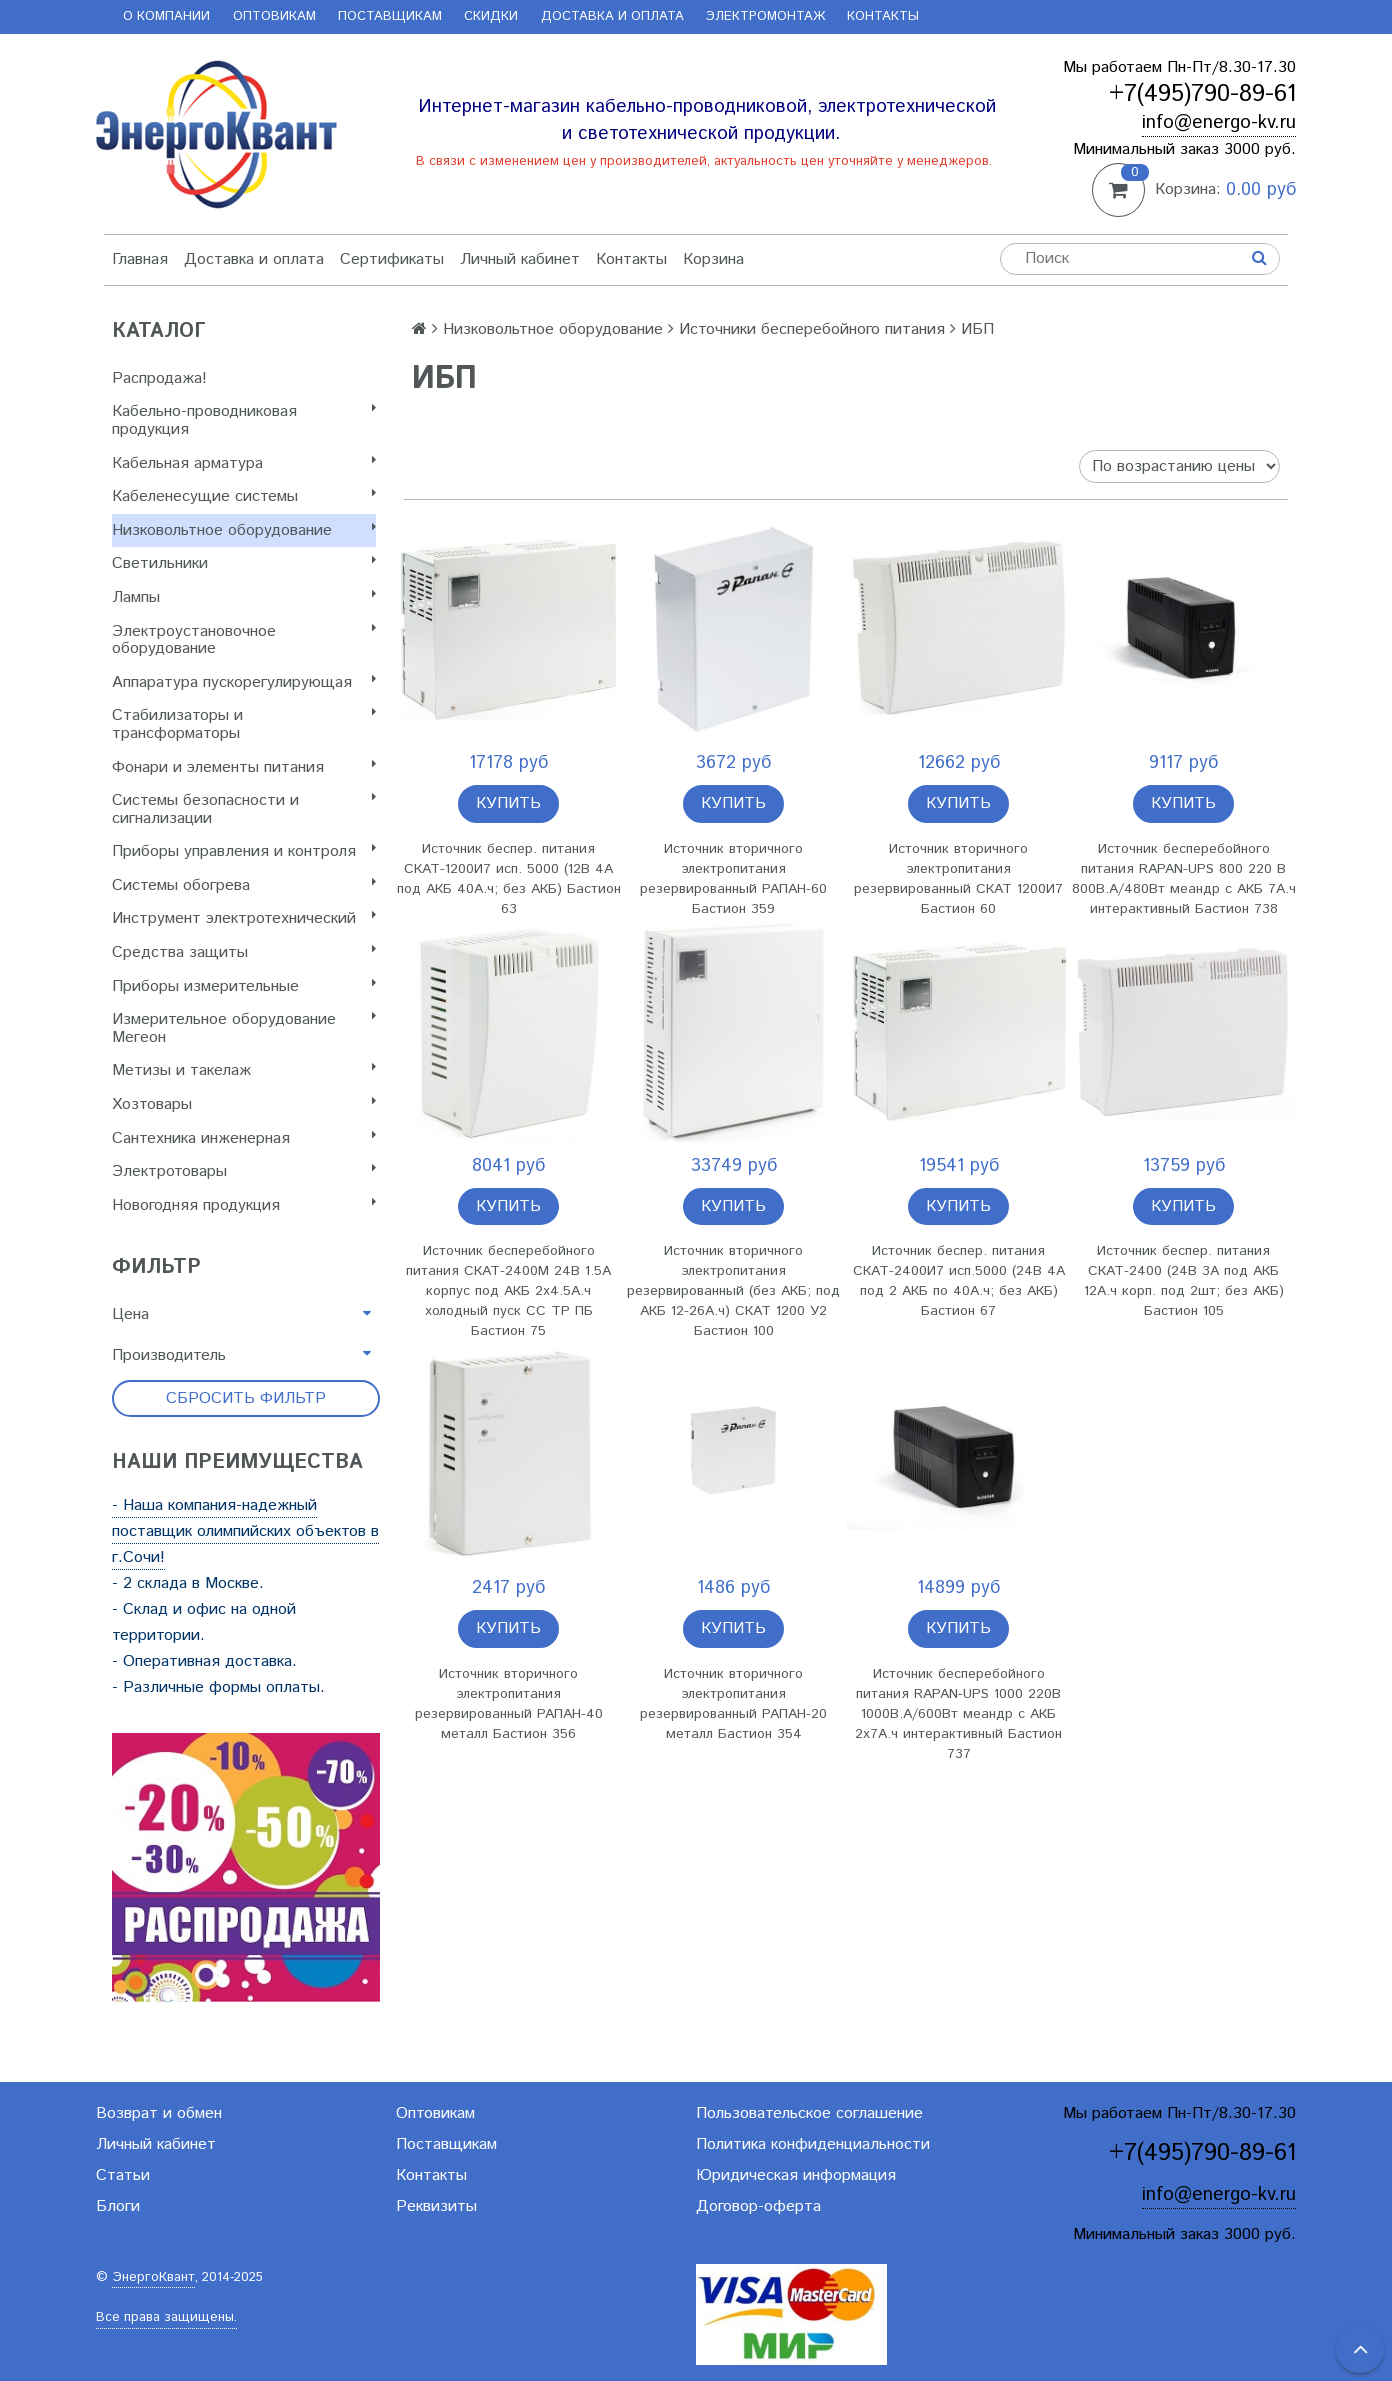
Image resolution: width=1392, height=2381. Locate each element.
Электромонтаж (765, 16)
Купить (508, 803)
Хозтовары (244, 1104)
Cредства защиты (244, 952)
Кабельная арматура (244, 463)
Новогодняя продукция (244, 1205)
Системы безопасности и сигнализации (244, 809)
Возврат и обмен (159, 2113)
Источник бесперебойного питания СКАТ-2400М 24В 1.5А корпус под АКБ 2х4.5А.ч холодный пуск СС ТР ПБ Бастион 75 (508, 1291)
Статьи (123, 2175)
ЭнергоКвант (153, 2277)
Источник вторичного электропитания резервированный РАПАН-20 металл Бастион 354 (733, 1704)
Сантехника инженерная (244, 1138)
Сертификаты (392, 259)
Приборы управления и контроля (244, 851)
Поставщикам (390, 16)
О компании (166, 16)
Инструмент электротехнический (244, 918)
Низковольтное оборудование (244, 530)
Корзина (713, 259)
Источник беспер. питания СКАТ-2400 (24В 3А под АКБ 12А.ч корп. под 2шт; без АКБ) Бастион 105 (1184, 1281)
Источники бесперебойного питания (812, 329)
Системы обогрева (244, 885)
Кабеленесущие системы (244, 496)
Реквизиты (436, 2206)
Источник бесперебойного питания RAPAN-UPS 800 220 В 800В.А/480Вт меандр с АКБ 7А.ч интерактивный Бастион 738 (1184, 879)
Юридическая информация (796, 2175)
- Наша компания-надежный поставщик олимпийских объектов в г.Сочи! (245, 1531)
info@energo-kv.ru (1219, 122)
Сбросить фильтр (246, 1398)
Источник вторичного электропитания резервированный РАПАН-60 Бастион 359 (733, 879)
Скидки (491, 16)
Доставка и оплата (612, 16)
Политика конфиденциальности (813, 2144)
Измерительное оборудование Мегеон (244, 1028)
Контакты (883, 16)
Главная (140, 259)
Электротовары (244, 1171)
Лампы (244, 597)
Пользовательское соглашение (809, 2113)
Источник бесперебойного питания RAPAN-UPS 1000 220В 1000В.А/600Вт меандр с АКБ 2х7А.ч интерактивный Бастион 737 (958, 1714)
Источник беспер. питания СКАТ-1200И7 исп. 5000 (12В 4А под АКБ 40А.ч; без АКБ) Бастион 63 (509, 879)
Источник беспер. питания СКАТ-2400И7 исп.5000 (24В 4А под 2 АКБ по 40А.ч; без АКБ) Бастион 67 (959, 1281)
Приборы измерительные (244, 986)
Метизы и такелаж (244, 1070)
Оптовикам (274, 16)
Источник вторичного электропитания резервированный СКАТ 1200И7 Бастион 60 (958, 879)
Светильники (244, 563)
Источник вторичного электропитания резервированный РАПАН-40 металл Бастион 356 (509, 1704)
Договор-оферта (758, 2206)
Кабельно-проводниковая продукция (244, 420)
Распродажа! (159, 378)
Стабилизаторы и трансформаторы (244, 724)
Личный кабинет (520, 259)
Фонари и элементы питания (244, 767)
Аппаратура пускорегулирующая (244, 682)
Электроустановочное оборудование (244, 640)
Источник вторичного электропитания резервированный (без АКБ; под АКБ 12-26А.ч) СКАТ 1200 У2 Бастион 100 (733, 1291)
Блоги (118, 2206)
